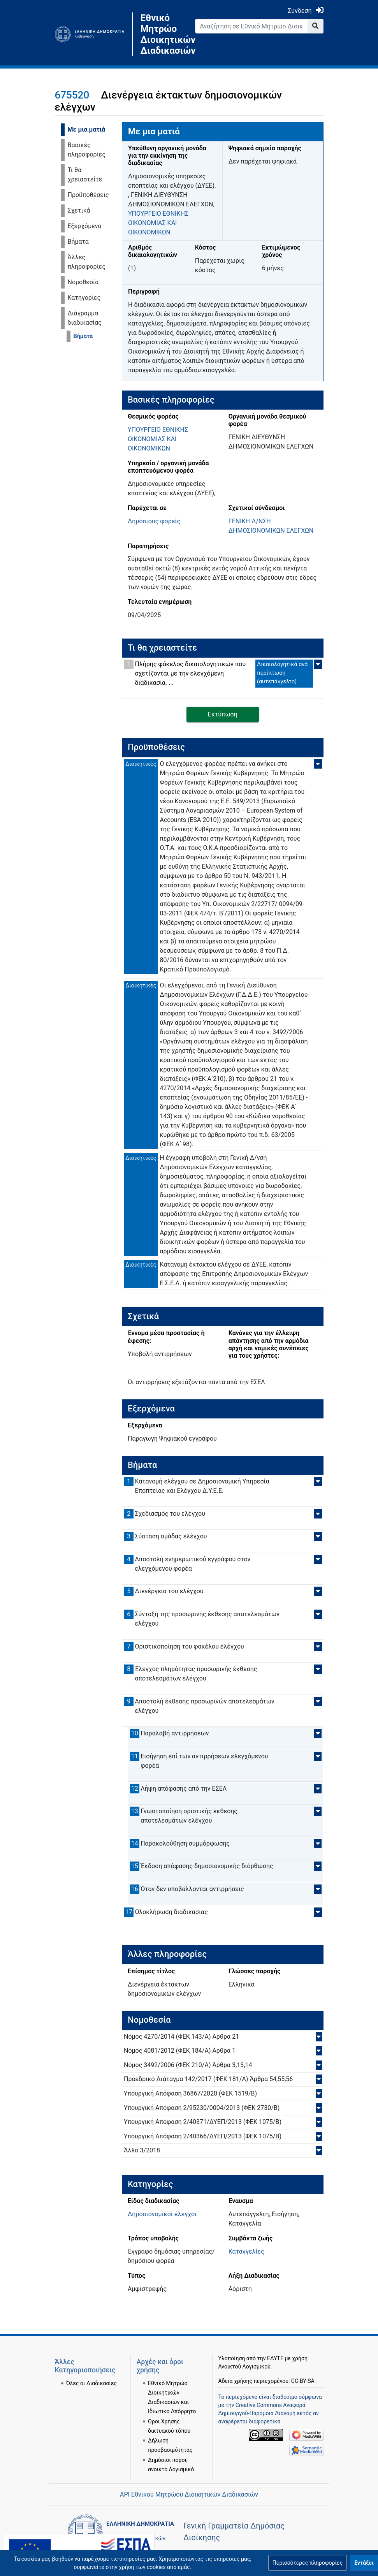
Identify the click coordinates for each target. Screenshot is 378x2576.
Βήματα (78, 241)
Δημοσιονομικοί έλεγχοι (162, 2214)
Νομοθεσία (83, 282)
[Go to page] (315, 26)
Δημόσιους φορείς (154, 521)
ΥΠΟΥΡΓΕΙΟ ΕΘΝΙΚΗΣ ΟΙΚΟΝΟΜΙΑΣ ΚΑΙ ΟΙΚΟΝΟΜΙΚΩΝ (158, 223)
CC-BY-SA (303, 2381)
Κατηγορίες (84, 297)
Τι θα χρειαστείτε (85, 174)
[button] (307, 2563)
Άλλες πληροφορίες (87, 261)
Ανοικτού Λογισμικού (244, 2366)
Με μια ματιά (86, 129)
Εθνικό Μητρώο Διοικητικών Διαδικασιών (162, 34)
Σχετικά (79, 210)
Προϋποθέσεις (88, 195)
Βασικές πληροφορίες (87, 149)
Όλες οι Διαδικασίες (91, 2383)
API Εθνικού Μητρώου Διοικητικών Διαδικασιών (189, 2494)
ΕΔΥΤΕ (275, 2358)
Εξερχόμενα (85, 226)
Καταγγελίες (246, 2251)
